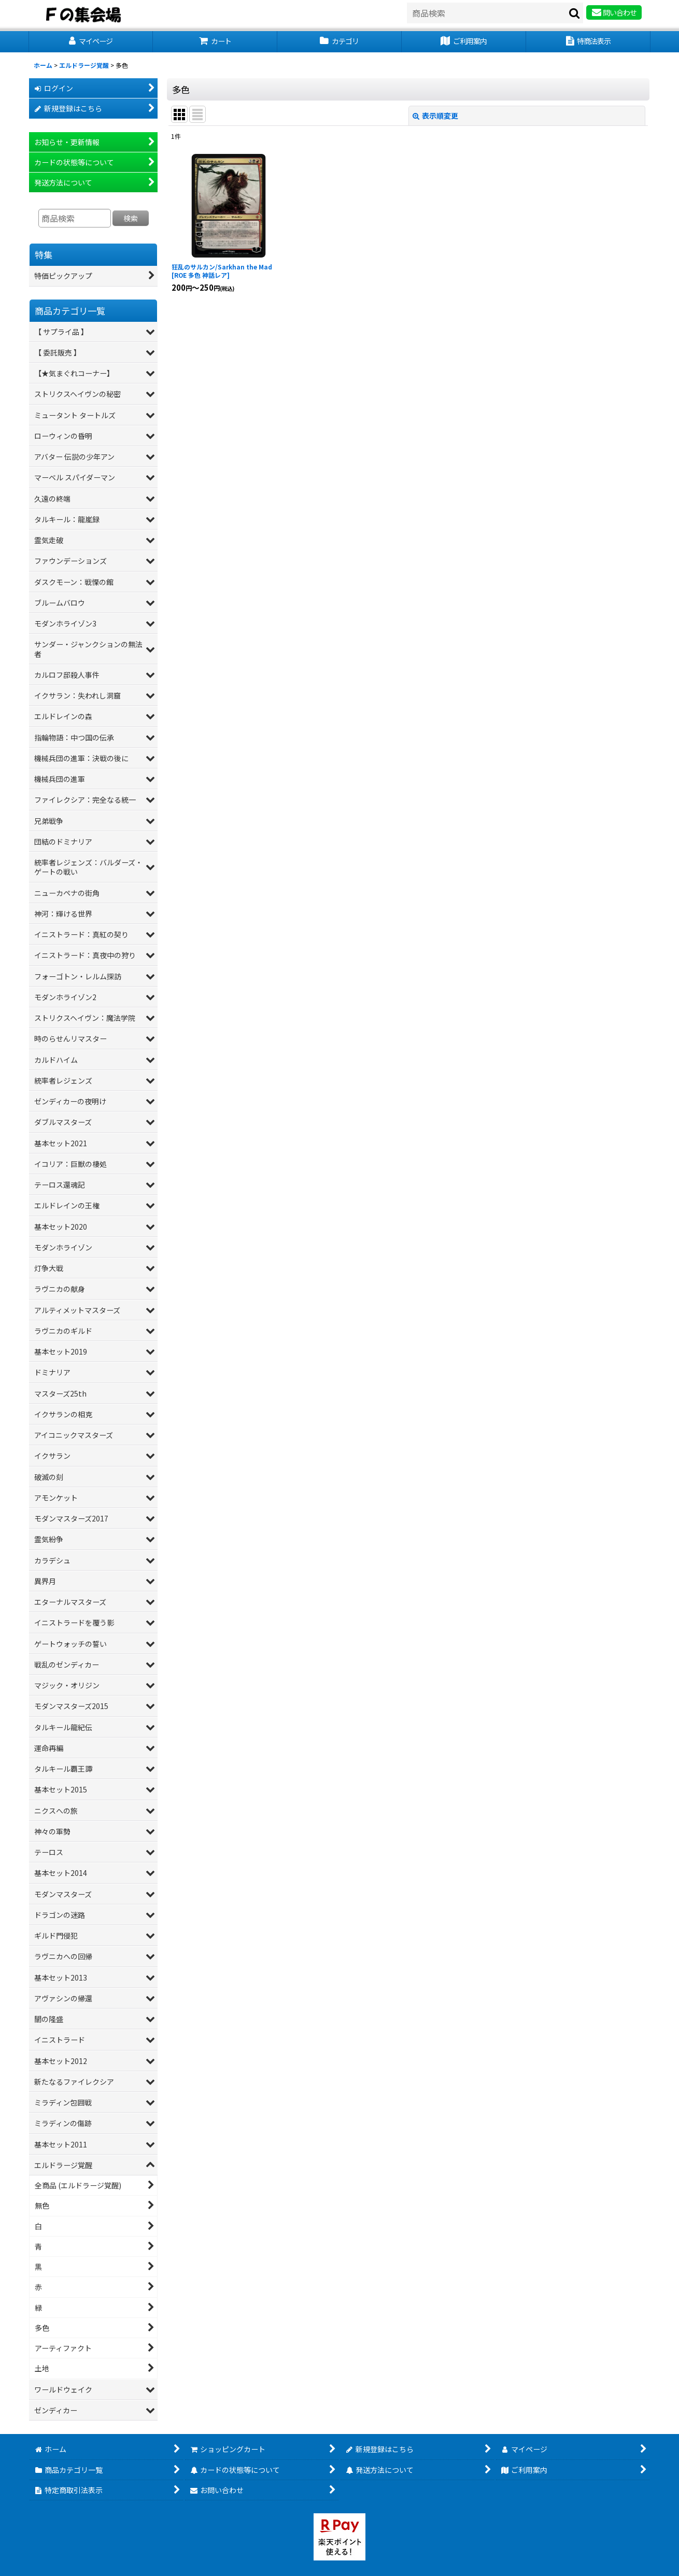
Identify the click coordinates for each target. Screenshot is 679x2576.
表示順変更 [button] (435, 115)
